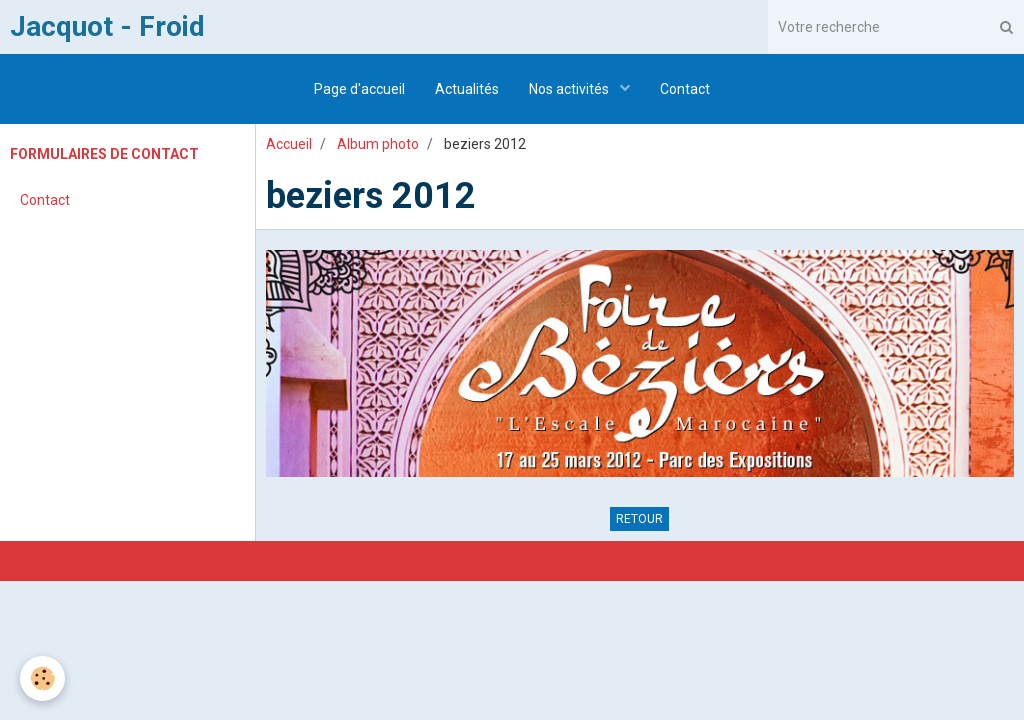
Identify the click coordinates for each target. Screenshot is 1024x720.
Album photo (378, 144)
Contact (685, 89)
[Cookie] (42, 678)
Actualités (467, 89)
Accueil (289, 144)
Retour (639, 519)
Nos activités (570, 89)
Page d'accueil (359, 89)
